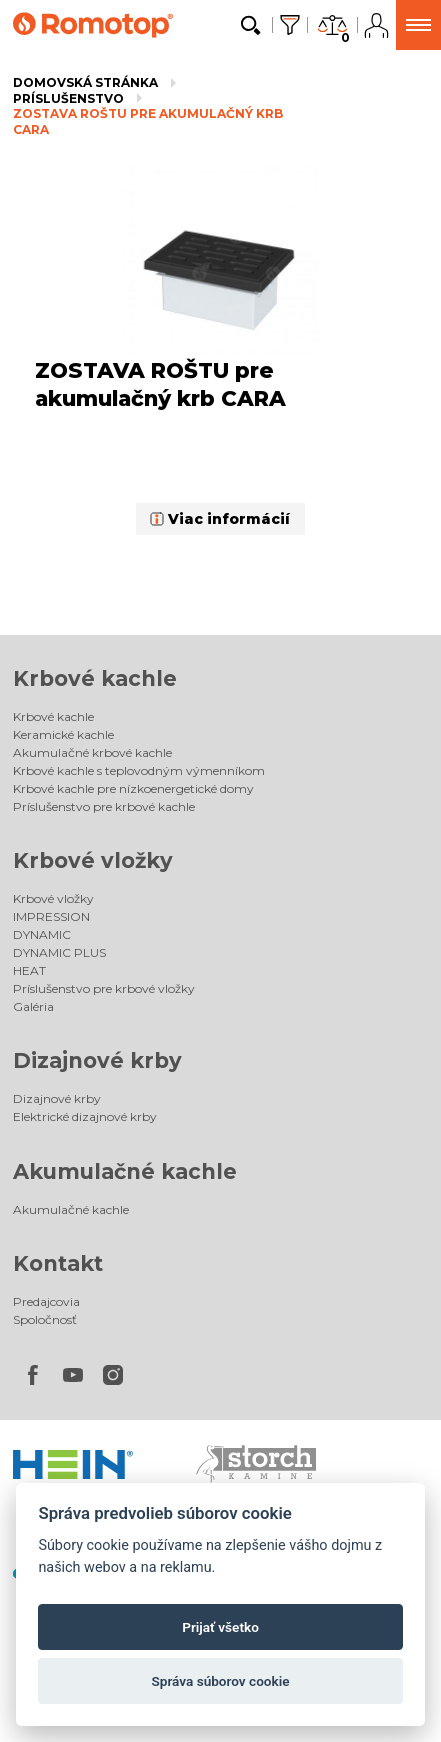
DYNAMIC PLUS (59, 952)
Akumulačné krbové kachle (92, 752)
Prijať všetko (220, 1627)
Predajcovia (46, 1301)
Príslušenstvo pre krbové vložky (104, 988)
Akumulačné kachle (125, 1171)
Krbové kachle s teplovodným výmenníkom (139, 770)
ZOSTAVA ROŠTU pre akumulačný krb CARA (148, 121)
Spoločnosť (45, 1319)
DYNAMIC (42, 934)
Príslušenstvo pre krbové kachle (104, 806)
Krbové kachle (95, 678)
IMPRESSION (51, 916)
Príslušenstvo (68, 98)
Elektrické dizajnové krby (85, 1116)
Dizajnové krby (97, 1060)
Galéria (33, 1006)
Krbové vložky (93, 860)
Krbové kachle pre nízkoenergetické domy (133, 788)
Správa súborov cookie (220, 1681)
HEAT (29, 970)
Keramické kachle (63, 734)
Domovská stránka (85, 82)
